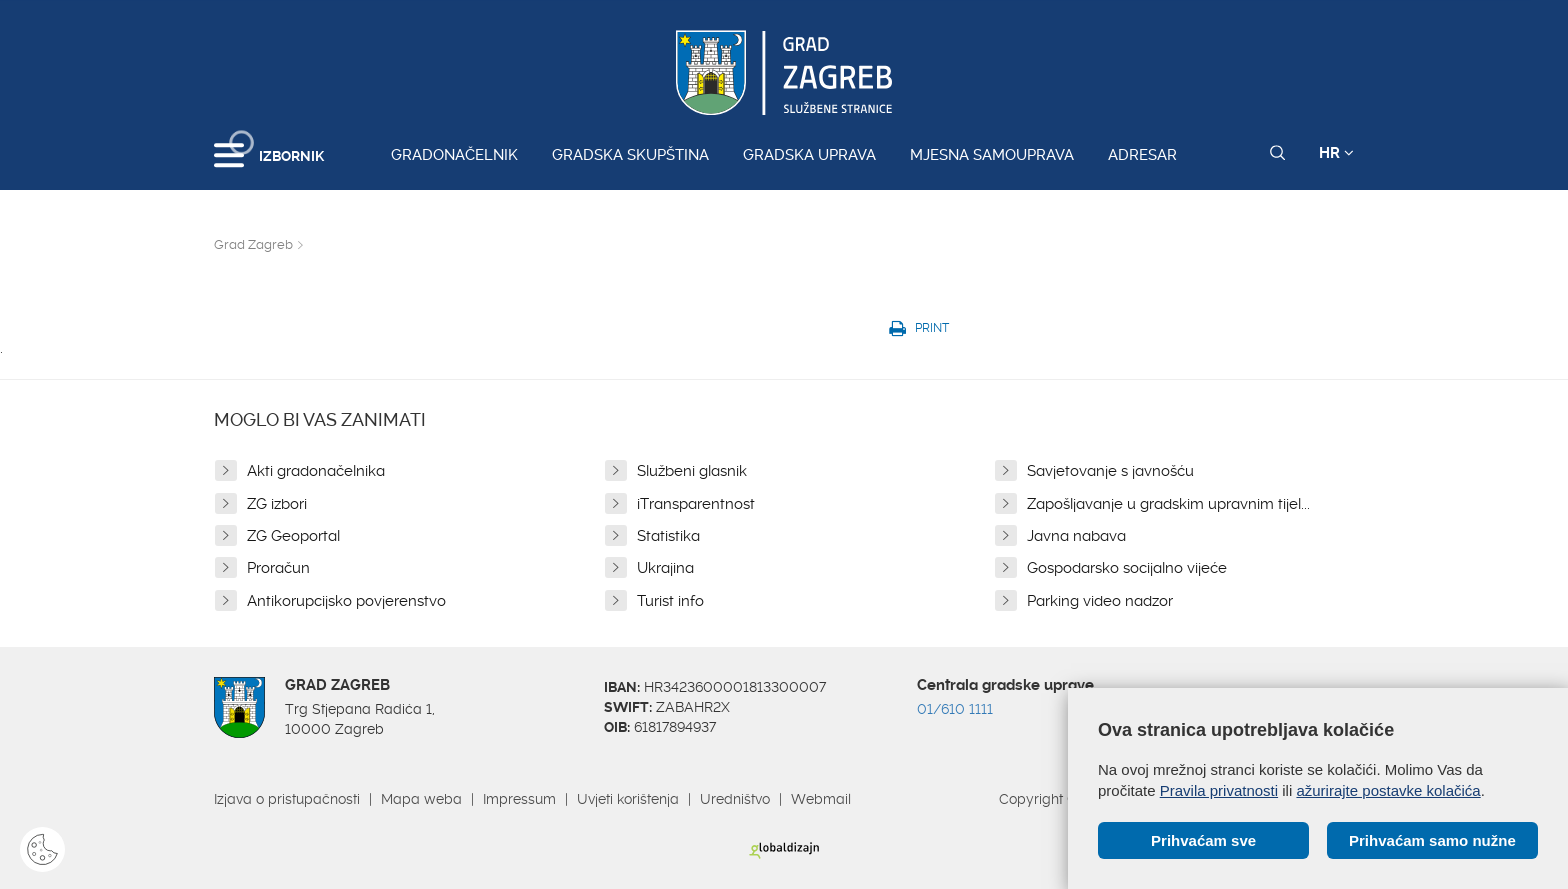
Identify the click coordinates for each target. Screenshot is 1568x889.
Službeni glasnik (692, 471)
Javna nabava (1076, 536)
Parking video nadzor (1100, 601)
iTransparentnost (696, 504)
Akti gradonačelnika (316, 471)
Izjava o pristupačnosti (287, 799)
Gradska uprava (809, 155)
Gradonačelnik (454, 155)
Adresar (1142, 155)
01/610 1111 (955, 709)
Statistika (668, 536)
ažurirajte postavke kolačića (1388, 790)
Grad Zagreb (253, 244)
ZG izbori (277, 504)
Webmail (821, 799)
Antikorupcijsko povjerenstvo (346, 601)
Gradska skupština (630, 155)
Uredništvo (735, 799)
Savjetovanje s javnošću (1110, 471)
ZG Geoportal (293, 536)
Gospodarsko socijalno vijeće (1127, 568)
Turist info (670, 601)
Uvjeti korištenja (628, 799)
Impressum (519, 799)
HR (1336, 153)
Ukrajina (665, 568)
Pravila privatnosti (1219, 790)
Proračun (278, 568)
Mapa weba (421, 799)
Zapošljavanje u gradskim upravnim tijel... (1168, 504)
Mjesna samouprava (992, 155)
